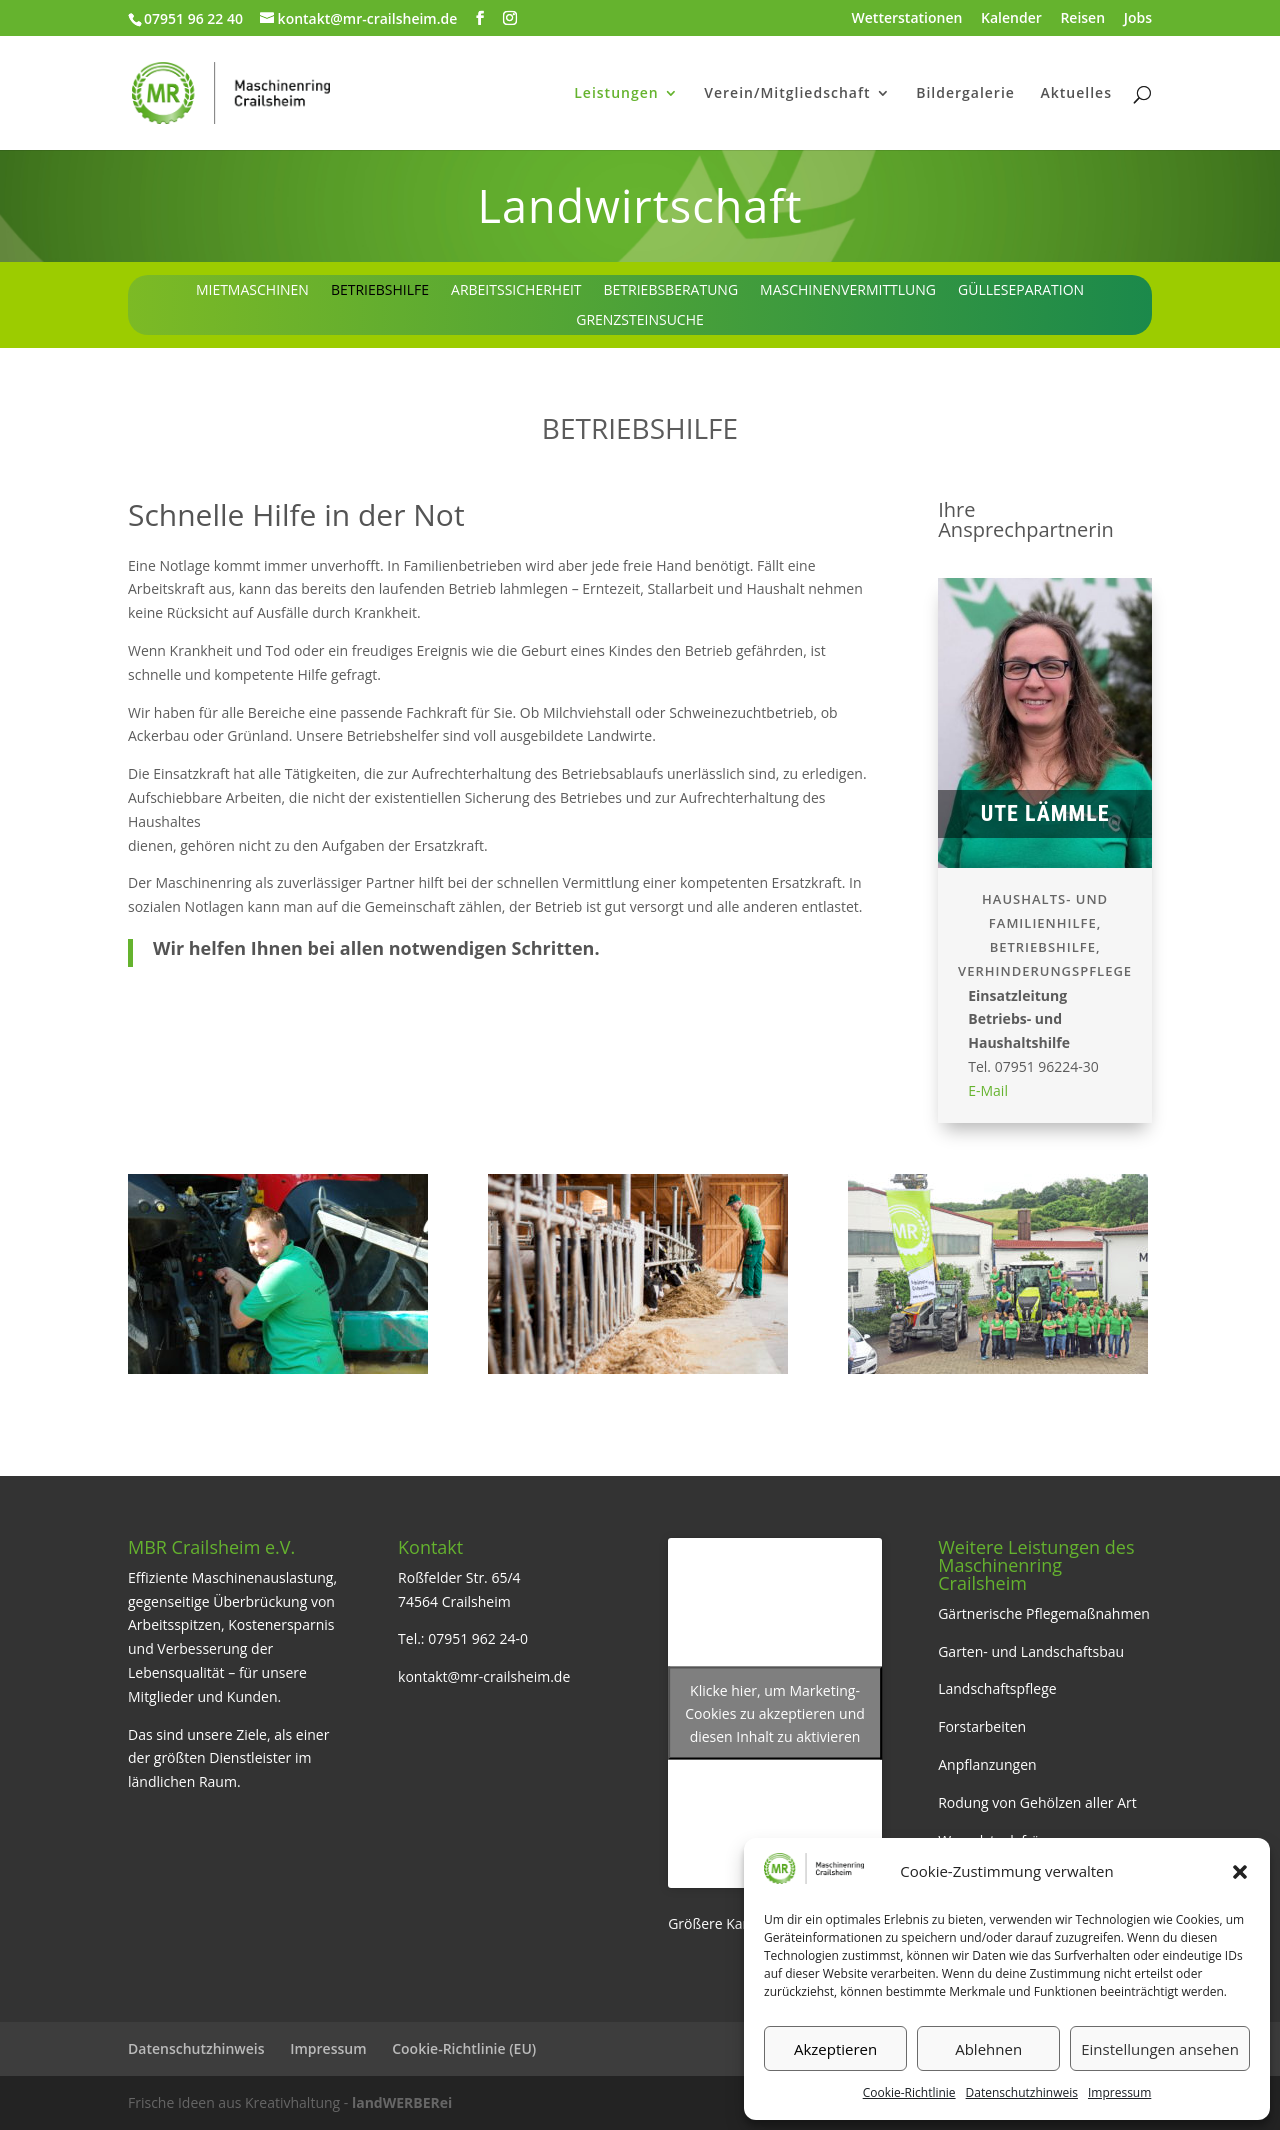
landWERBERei (402, 2102)
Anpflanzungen (987, 1764)
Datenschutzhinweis (1022, 2092)
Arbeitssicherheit (516, 291)
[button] (1240, 1872)
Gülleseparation (1021, 291)
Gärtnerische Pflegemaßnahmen (1044, 1613)
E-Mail (988, 1090)
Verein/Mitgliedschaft (787, 94)
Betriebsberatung (671, 291)
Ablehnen (988, 2049)
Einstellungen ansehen (1160, 2049)
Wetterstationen (907, 19)
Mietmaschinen (252, 291)
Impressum (1119, 2092)
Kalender (1011, 19)
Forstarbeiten (982, 1726)
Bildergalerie (965, 94)
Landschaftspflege (997, 1688)
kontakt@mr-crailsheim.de (484, 1676)
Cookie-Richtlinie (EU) (464, 2048)
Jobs (1138, 19)
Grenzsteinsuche (640, 321)
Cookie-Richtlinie (909, 2092)
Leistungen (616, 94)
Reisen (1082, 19)
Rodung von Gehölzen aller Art (1037, 1802)
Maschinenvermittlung (848, 291)
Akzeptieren (835, 2049)
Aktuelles (1076, 94)
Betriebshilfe (380, 291)
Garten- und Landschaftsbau (1031, 1651)
